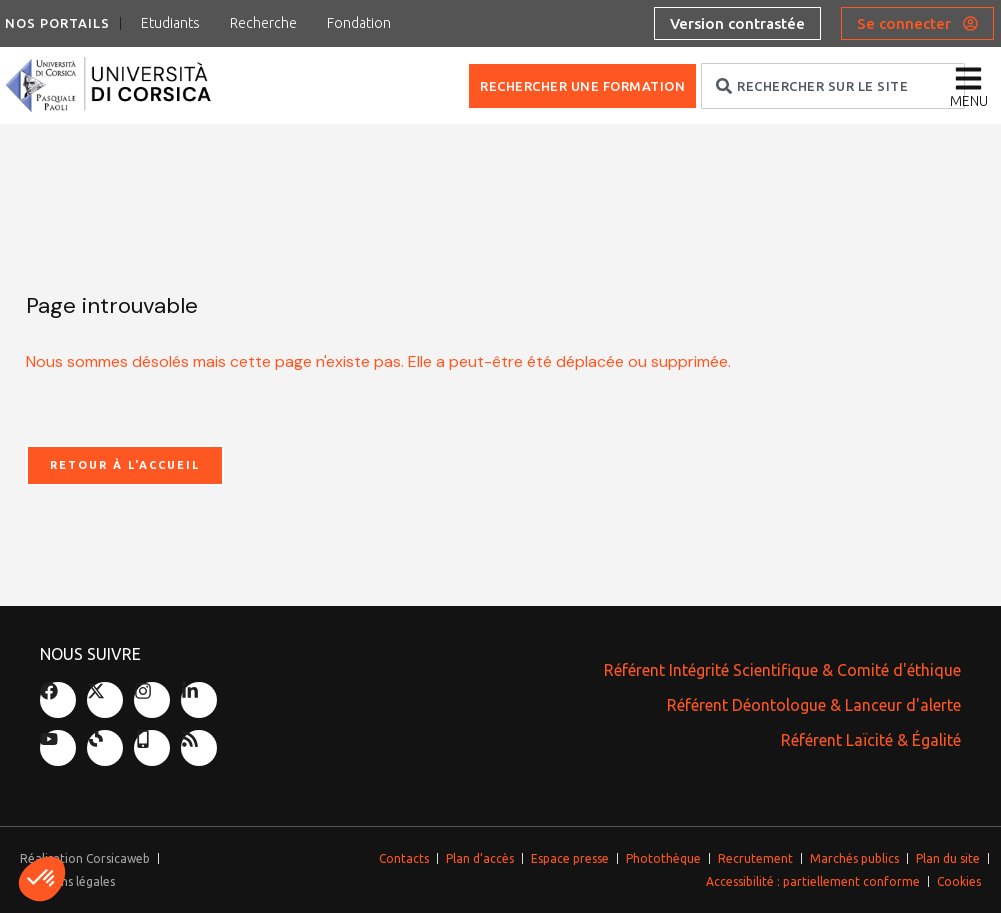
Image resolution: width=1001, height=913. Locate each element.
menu (969, 101)
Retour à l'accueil (125, 465)
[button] (42, 879)
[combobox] (833, 86)
